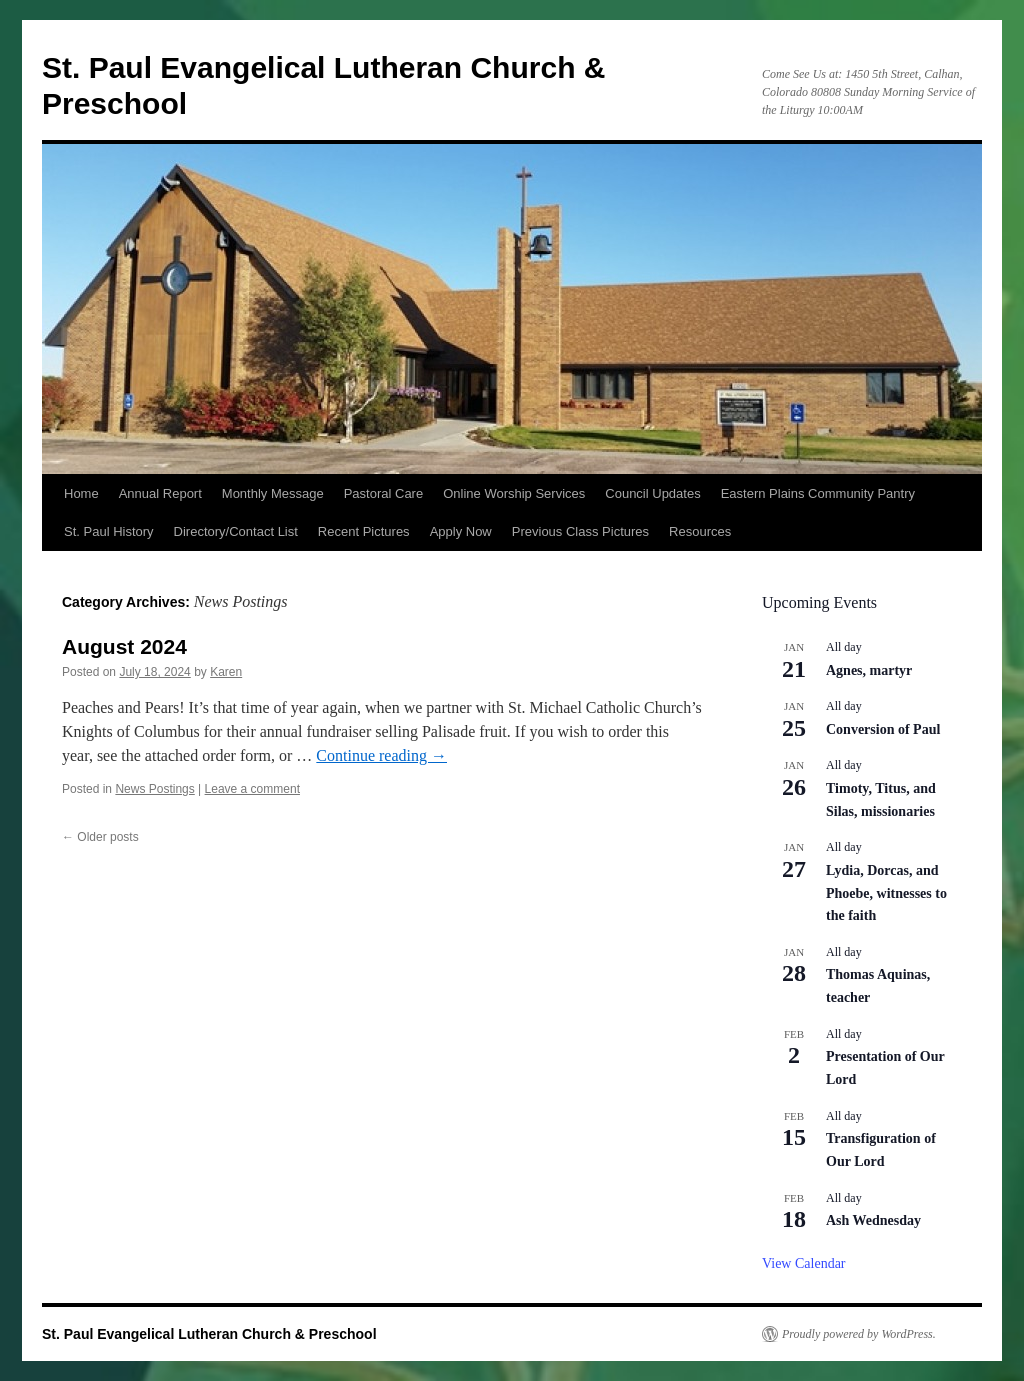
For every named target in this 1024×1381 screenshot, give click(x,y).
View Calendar (804, 1263)
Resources (700, 531)
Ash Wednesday (873, 1220)
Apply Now (461, 531)
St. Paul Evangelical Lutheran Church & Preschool (209, 1334)
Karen (226, 672)
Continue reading (381, 755)
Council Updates (652, 493)
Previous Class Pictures (580, 531)
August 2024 (124, 646)
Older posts (100, 837)
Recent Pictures (364, 531)
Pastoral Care (383, 493)
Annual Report (160, 493)
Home (81, 493)
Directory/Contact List (236, 531)
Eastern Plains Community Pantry (818, 493)
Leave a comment (252, 789)
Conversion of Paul (883, 729)
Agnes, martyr (869, 670)
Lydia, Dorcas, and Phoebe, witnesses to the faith (886, 893)
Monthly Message (273, 493)
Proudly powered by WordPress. (859, 1334)
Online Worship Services (514, 493)
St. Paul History (109, 531)
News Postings (154, 789)
